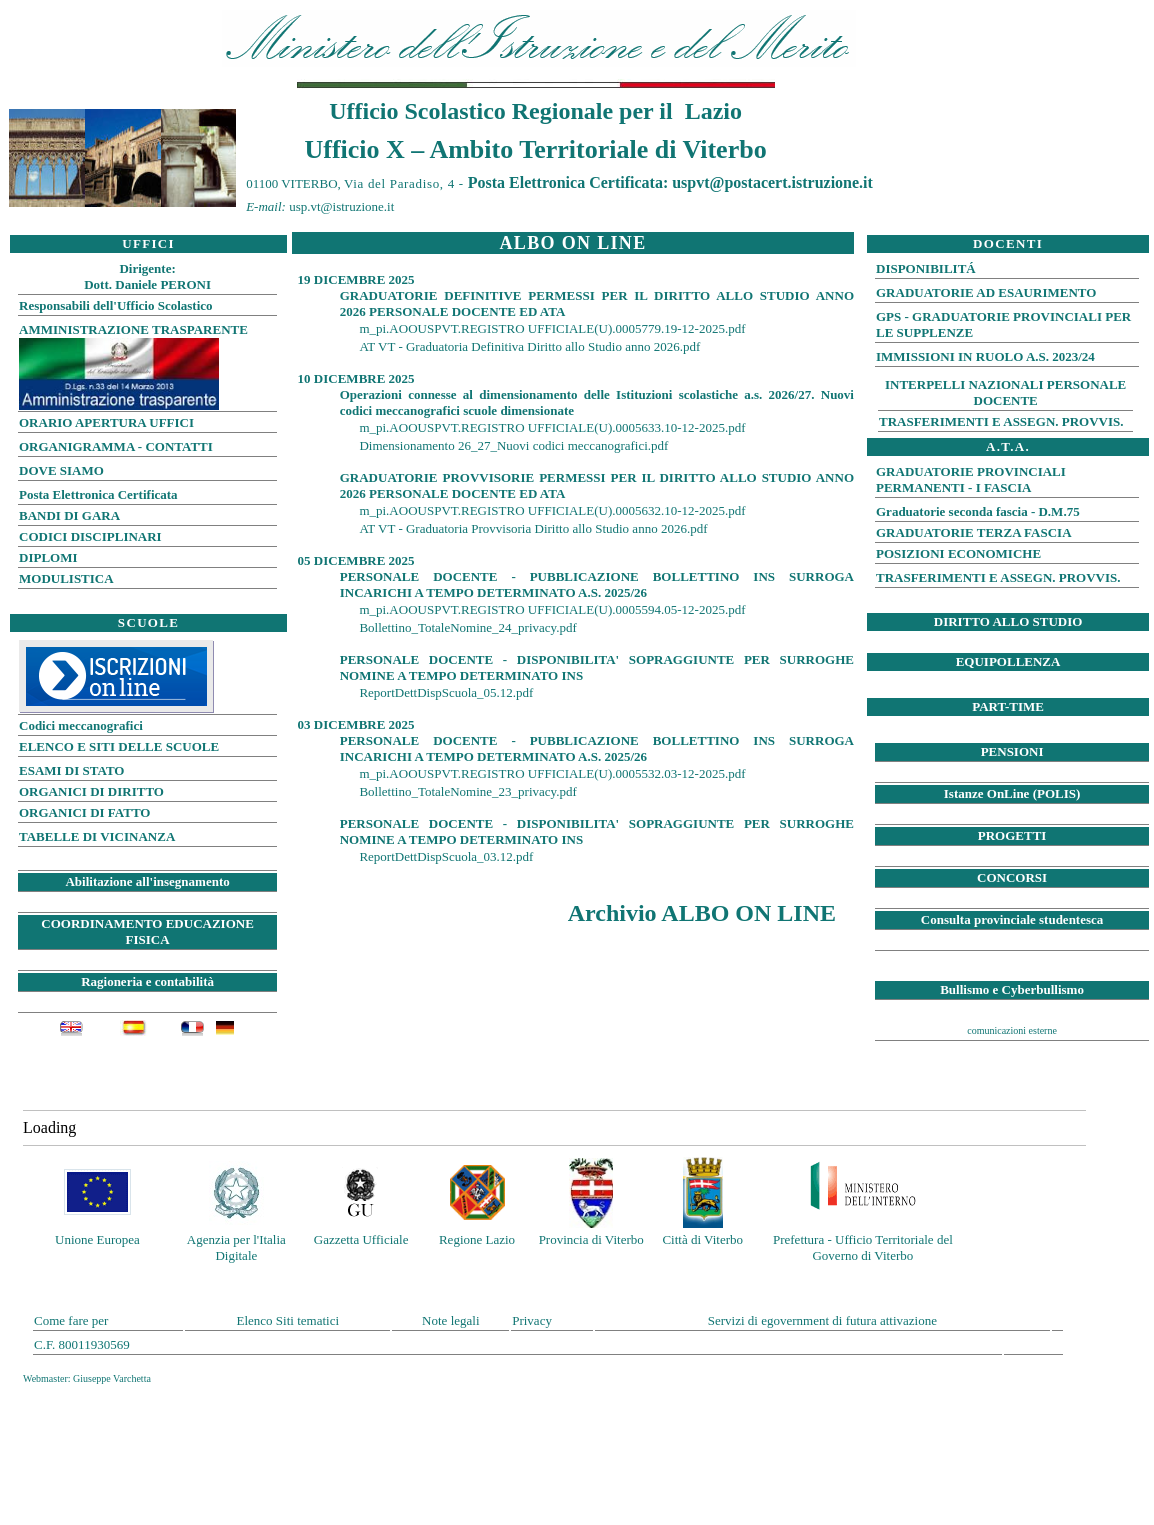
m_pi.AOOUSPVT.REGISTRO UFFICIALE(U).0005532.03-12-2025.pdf (552, 773)
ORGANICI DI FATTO (84, 812)
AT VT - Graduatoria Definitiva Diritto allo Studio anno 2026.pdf (529, 346)
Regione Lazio (477, 1239)
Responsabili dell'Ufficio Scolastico (116, 305)
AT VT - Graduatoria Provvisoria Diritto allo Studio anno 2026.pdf (533, 528)
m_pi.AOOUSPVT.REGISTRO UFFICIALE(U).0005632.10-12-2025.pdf (552, 510)
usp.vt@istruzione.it (341, 206)
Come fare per (71, 1320)
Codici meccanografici (81, 725)
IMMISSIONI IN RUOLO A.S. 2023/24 (985, 356)
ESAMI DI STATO (71, 770)
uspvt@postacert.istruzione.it (772, 182)
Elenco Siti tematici (287, 1320)
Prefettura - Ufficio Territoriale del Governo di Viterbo (863, 1247)
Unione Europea (97, 1239)
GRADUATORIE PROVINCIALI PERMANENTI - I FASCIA (971, 479)
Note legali (450, 1320)
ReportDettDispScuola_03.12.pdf (446, 856)
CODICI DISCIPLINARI (90, 536)
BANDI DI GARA (69, 515)
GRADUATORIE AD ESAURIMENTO (986, 292)
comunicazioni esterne (1012, 1030)
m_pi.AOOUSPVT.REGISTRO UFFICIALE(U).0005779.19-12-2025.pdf (552, 328)
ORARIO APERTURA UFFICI (106, 422)
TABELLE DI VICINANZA (97, 836)
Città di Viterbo (702, 1239)
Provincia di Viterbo (591, 1239)
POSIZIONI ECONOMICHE (958, 553)
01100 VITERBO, (350, 183)
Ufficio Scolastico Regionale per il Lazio (535, 111)
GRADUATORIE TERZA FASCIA (974, 532)
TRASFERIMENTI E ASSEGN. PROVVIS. (1001, 421)
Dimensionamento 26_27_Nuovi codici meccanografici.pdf (513, 445)
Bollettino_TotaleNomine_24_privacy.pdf (467, 627)
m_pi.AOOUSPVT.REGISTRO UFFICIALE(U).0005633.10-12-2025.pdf (552, 427)
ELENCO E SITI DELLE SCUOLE (119, 746)
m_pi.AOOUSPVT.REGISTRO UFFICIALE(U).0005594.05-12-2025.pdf (552, 609)
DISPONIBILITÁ (926, 268)
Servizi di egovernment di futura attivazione (822, 1320)
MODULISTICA (66, 578)
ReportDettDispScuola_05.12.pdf (446, 692)
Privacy (532, 1320)
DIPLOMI (48, 557)
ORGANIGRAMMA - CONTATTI (116, 446)
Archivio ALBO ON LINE (705, 913)
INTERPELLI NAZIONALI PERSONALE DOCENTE (1005, 392)
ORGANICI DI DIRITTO (91, 791)
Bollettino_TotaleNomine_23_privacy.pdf (467, 791)
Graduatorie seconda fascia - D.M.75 (978, 511)
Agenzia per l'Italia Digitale (236, 1247)
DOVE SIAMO (61, 470)
